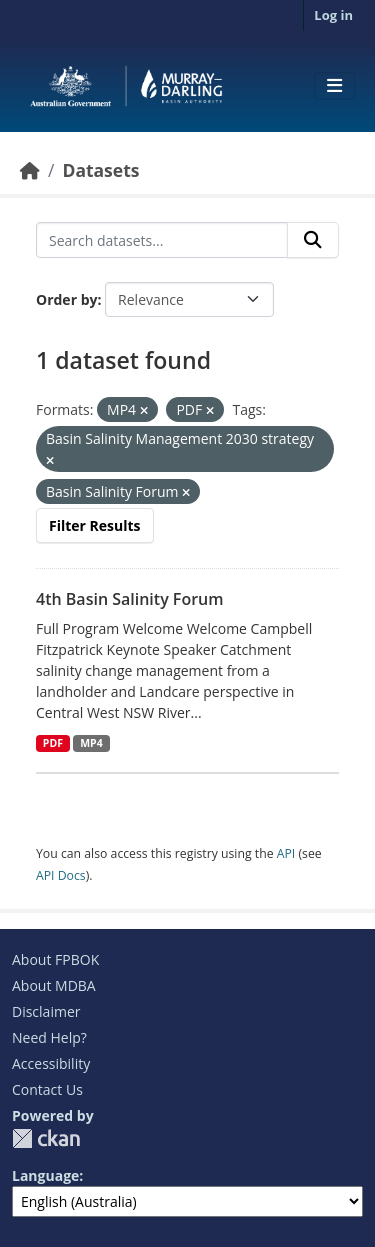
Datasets (100, 170)
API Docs (61, 875)
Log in (333, 15)
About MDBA (54, 985)
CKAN (46, 1138)
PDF (53, 743)
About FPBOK (55, 959)
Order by (66, 299)
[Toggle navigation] (334, 86)
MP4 (91, 743)
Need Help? (49, 1037)
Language (45, 1175)
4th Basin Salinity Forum (130, 599)
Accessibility (51, 1063)
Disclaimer (46, 1011)
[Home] (30, 170)
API (286, 853)
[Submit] (313, 240)
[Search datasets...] (162, 240)
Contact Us (47, 1089)
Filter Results (95, 525)
